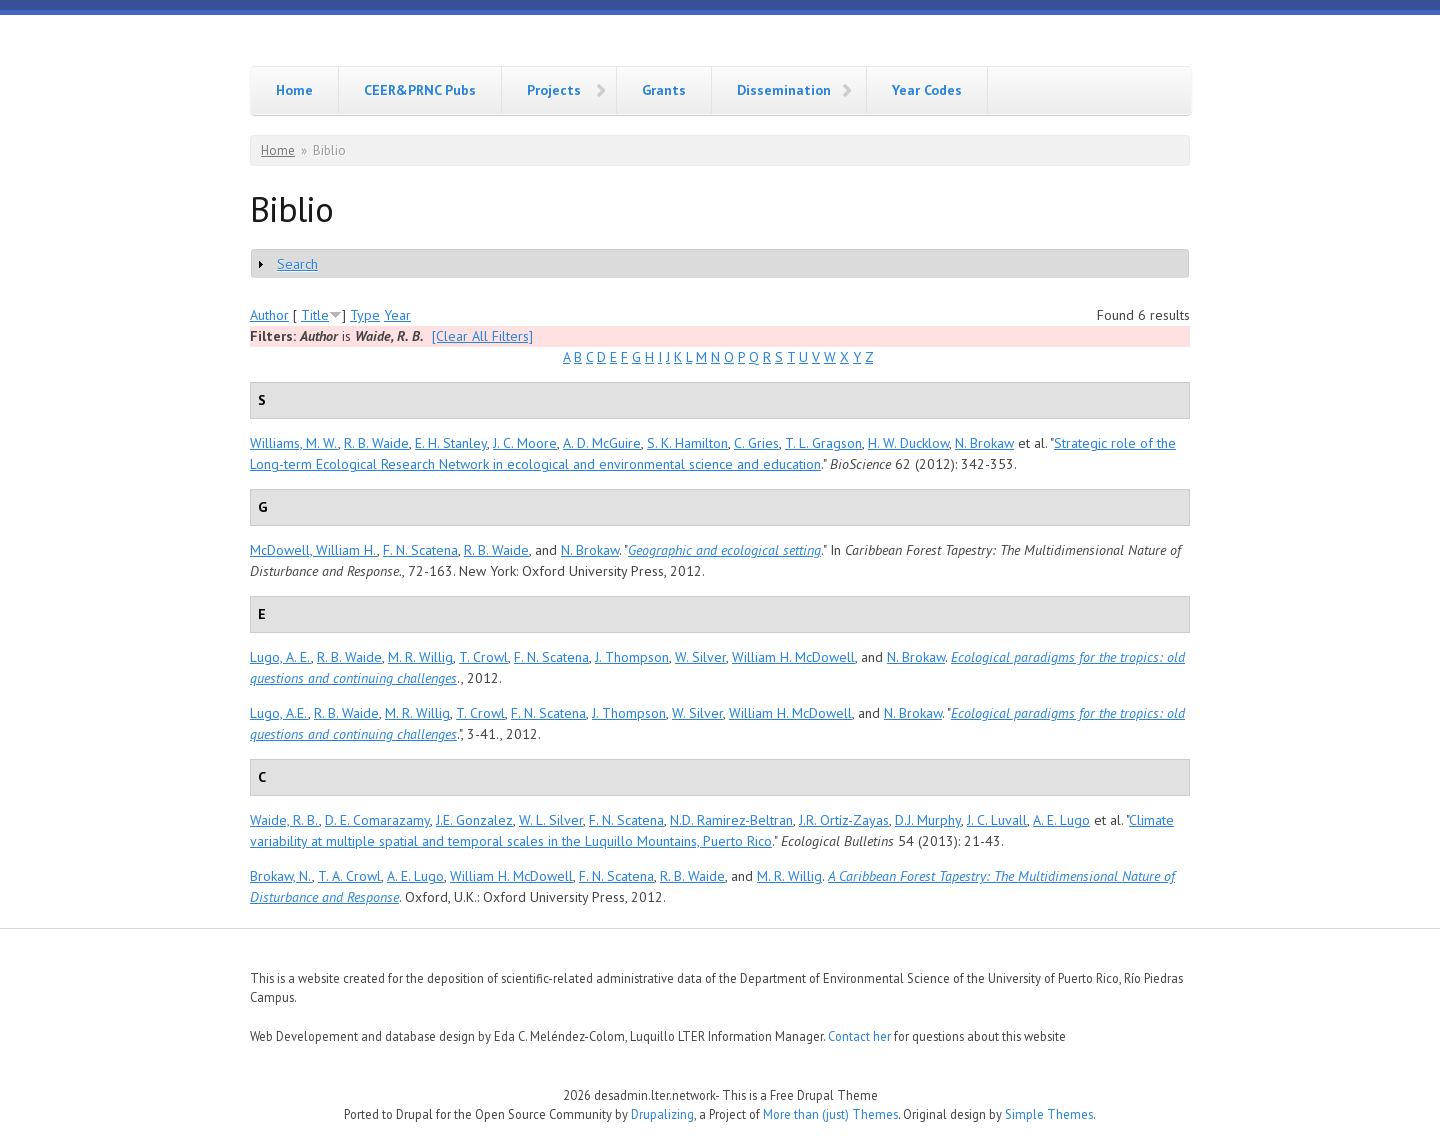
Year (397, 315)
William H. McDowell (793, 657)
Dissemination (784, 90)
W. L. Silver (551, 820)
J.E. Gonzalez (474, 820)
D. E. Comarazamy (377, 820)
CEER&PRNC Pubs (420, 90)
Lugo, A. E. (280, 657)
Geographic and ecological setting (724, 550)
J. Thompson (632, 657)
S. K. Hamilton (687, 443)
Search (297, 264)
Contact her (859, 1036)
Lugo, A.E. (279, 713)
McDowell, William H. (313, 550)
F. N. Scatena (420, 550)
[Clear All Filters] (482, 336)
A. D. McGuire (602, 443)
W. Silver (700, 657)
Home (294, 90)
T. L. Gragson (823, 443)
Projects (554, 90)
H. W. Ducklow (908, 443)
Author (269, 315)
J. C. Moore (525, 443)
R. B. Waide (376, 443)
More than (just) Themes (830, 1114)
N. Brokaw (984, 443)
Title (315, 315)
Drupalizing (662, 1114)
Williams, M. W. (294, 443)
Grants (664, 90)
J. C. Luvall (997, 820)
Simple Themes (1049, 1114)
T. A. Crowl (349, 876)
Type (365, 315)
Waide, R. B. (284, 820)
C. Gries (756, 443)
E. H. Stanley (451, 443)
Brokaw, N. (281, 876)
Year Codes (927, 90)
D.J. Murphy (928, 820)
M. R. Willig (420, 657)
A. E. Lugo (1061, 820)
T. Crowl (483, 657)
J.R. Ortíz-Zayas (844, 820)
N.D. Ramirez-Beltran (731, 820)
